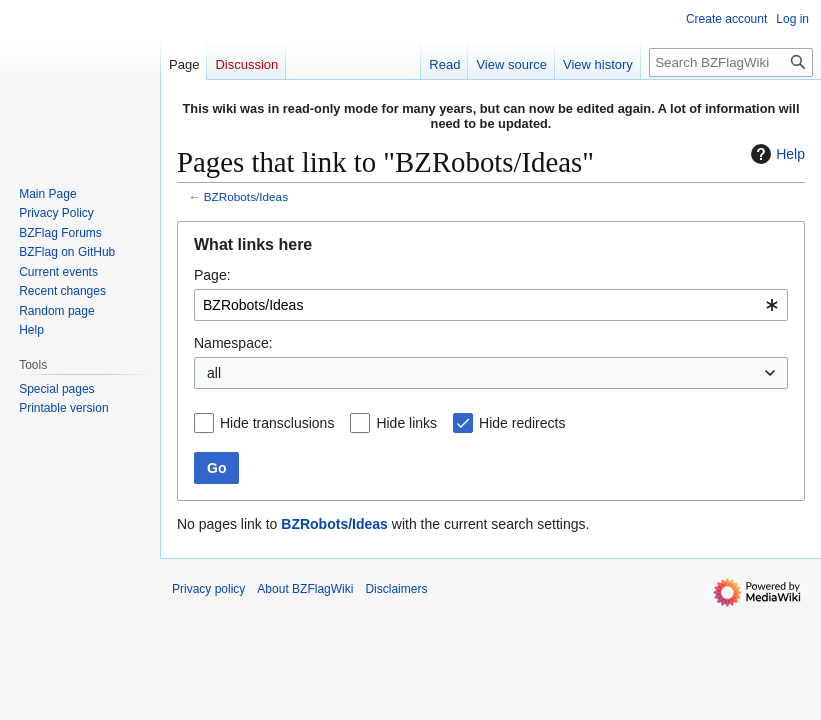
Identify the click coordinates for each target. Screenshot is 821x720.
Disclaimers (396, 589)
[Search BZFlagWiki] (731, 62)
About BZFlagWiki (305, 589)
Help (775, 154)
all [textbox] (214, 373)
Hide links (406, 423)
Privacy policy (208, 589)
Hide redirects (522, 423)
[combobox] (491, 305)
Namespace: (233, 343)
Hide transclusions (277, 423)
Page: (212, 275)
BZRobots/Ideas (246, 196)
